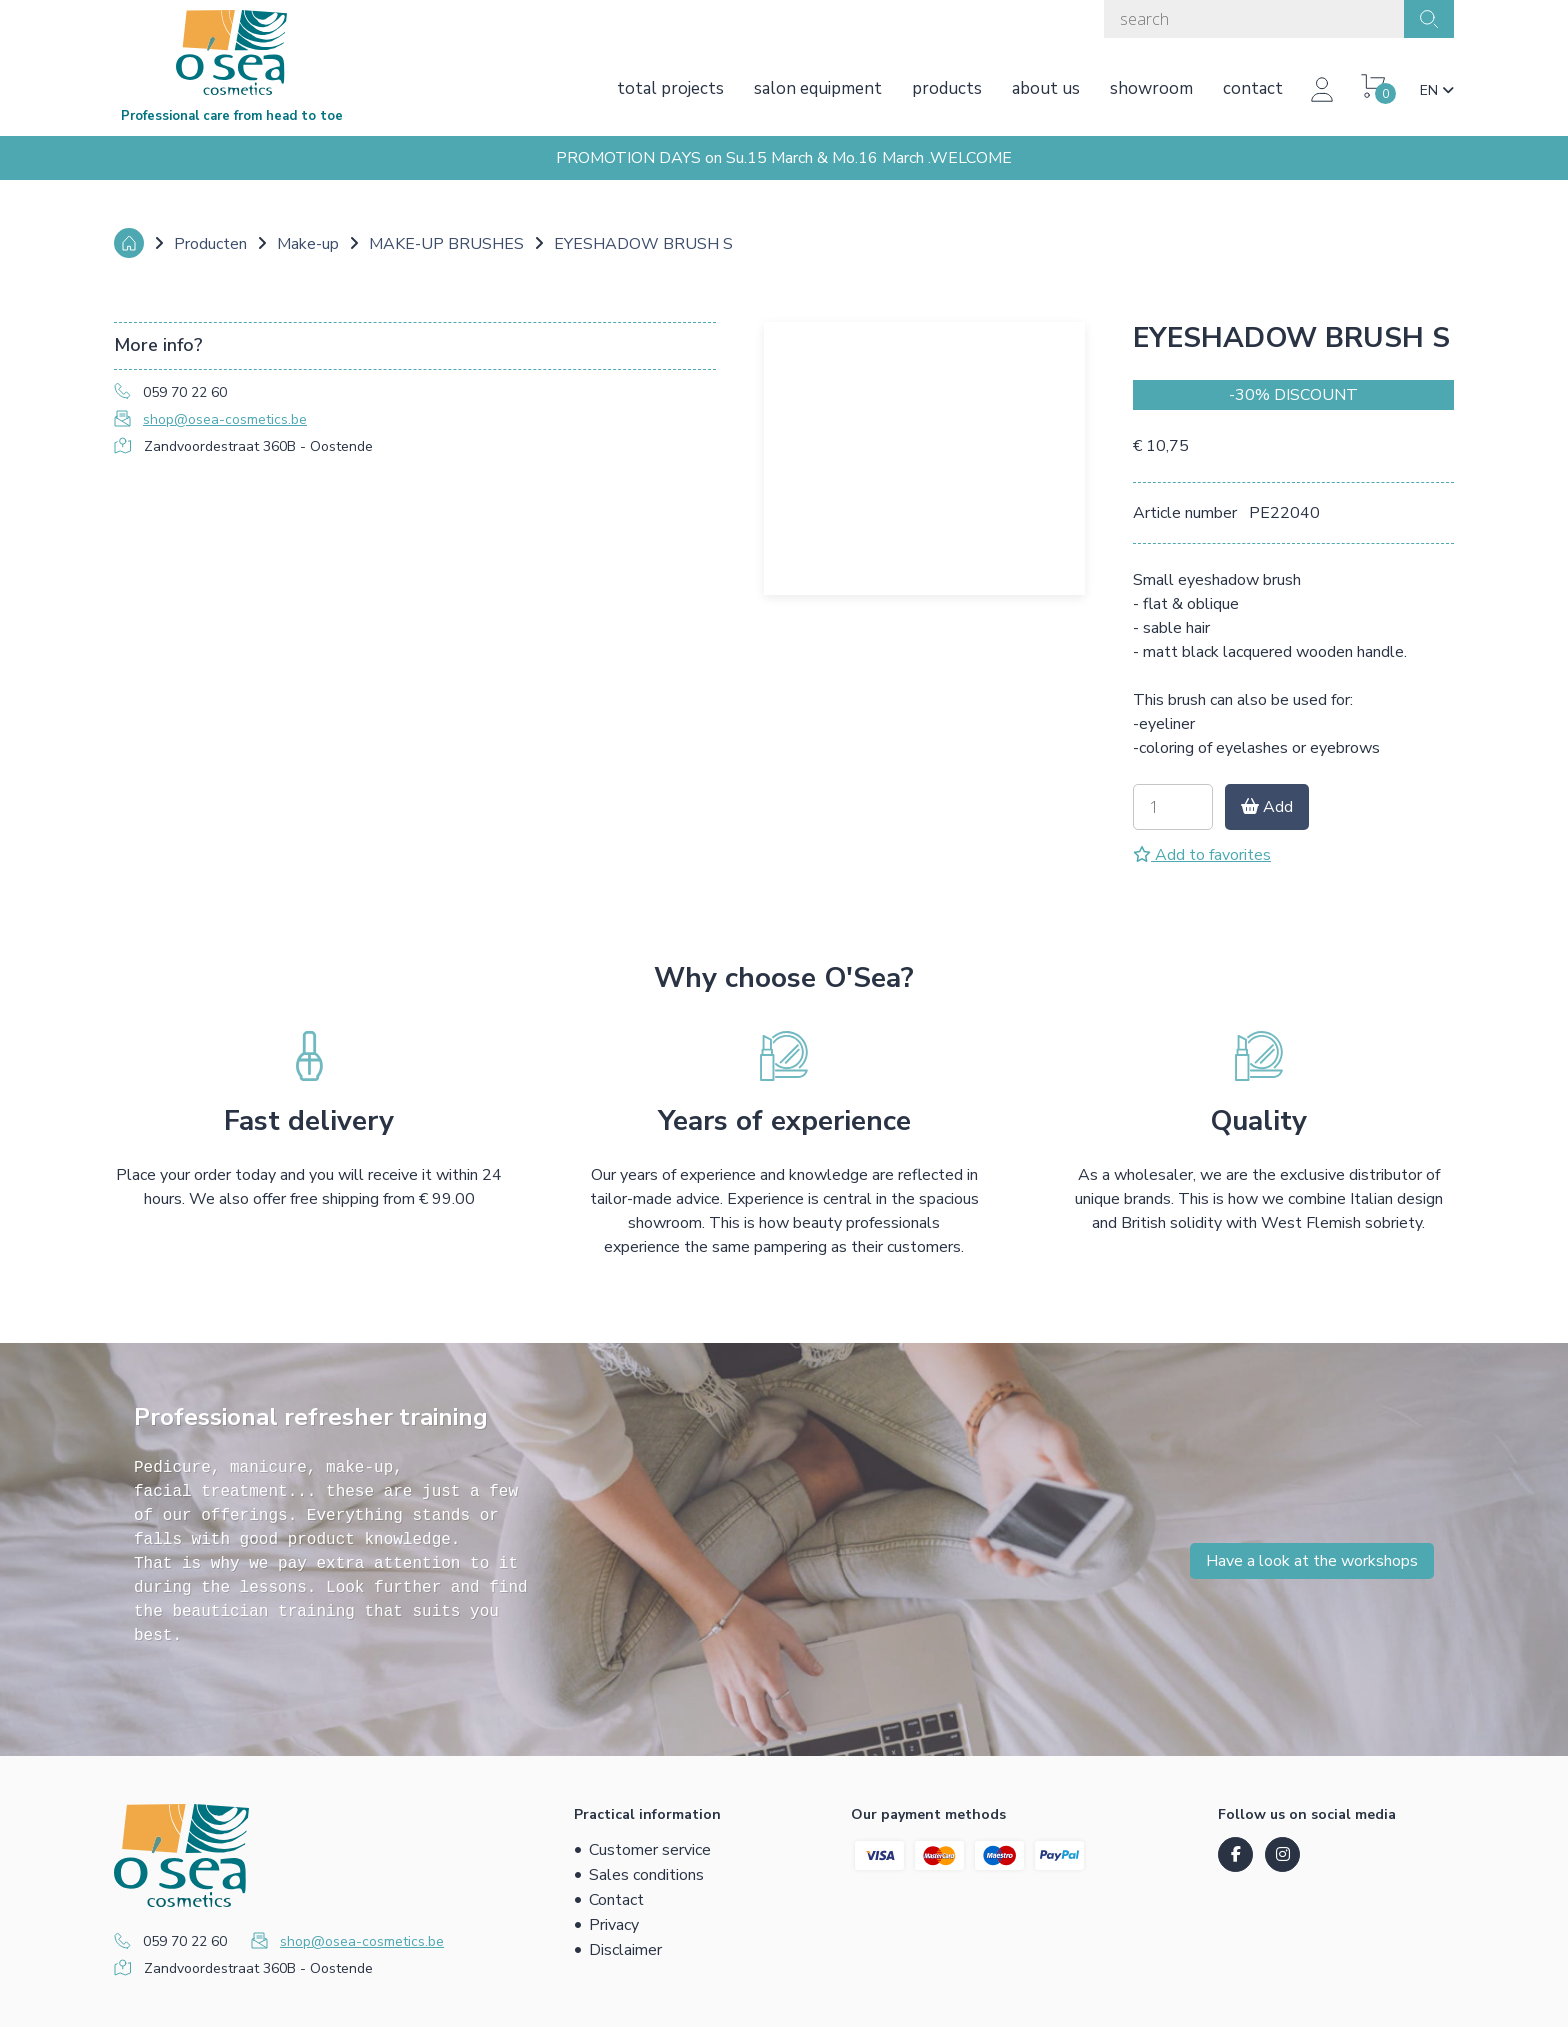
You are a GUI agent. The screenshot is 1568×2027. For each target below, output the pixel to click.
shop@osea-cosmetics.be (225, 419)
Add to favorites (1202, 855)
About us (1046, 88)
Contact (1253, 88)
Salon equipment (818, 88)
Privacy (614, 1925)
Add (1267, 807)
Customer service (650, 1850)
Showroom (1151, 88)
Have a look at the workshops (1312, 1561)
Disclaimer (625, 1950)
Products (947, 88)
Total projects (670, 88)
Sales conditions (646, 1875)
